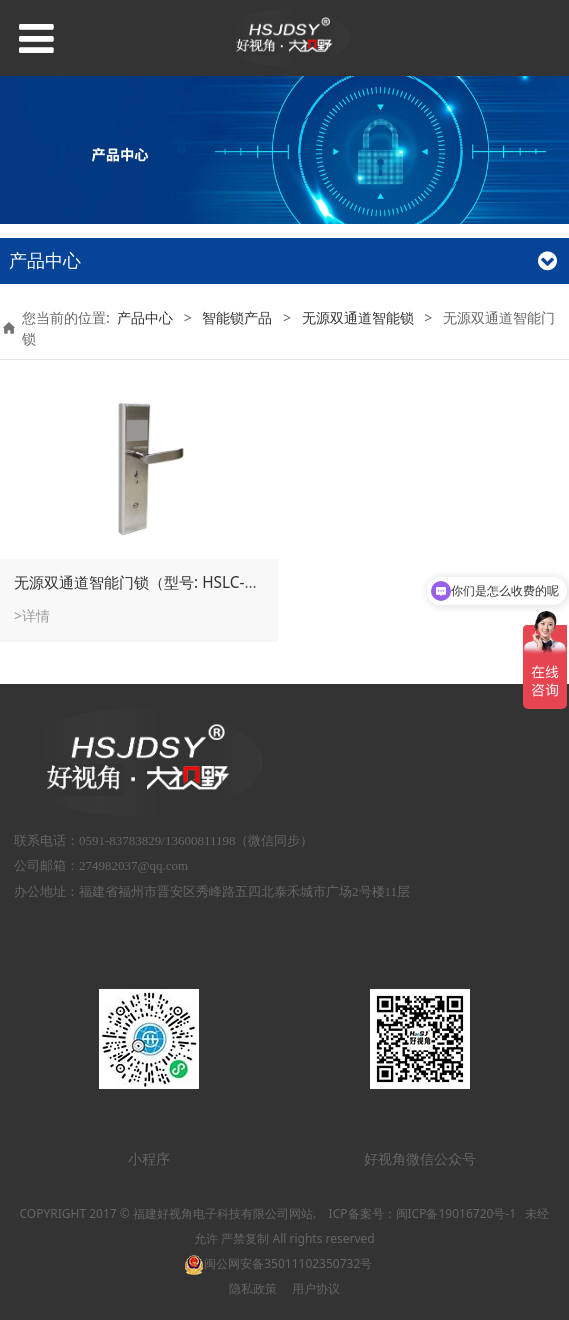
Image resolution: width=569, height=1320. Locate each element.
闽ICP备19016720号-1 (456, 1213)
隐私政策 (253, 1288)
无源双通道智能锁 (358, 317)
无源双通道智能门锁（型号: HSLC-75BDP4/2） (172, 582)
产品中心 (145, 317)
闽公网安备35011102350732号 (278, 1263)
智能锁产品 (237, 317)
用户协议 (316, 1288)
